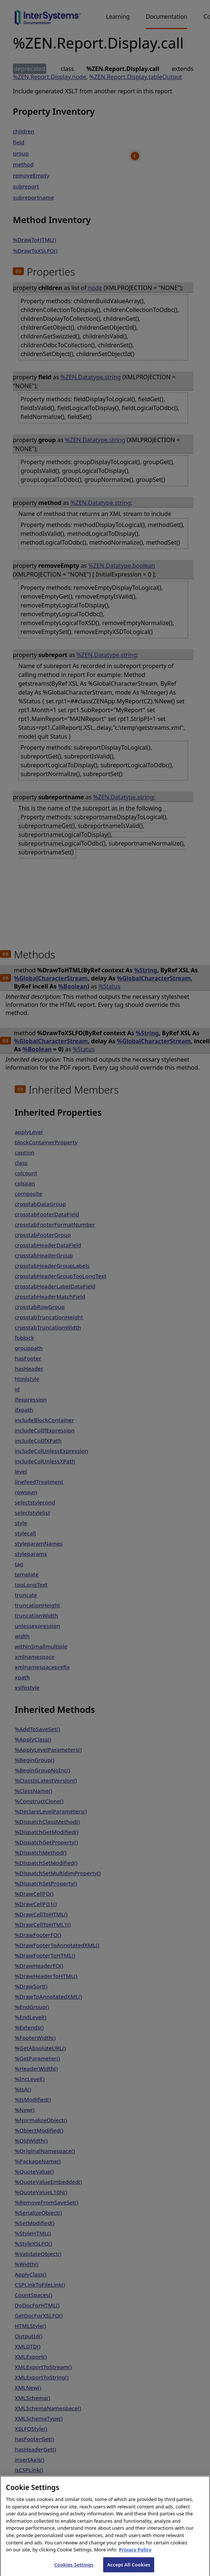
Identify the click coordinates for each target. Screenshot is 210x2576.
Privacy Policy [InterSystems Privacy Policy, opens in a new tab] (135, 2555)
